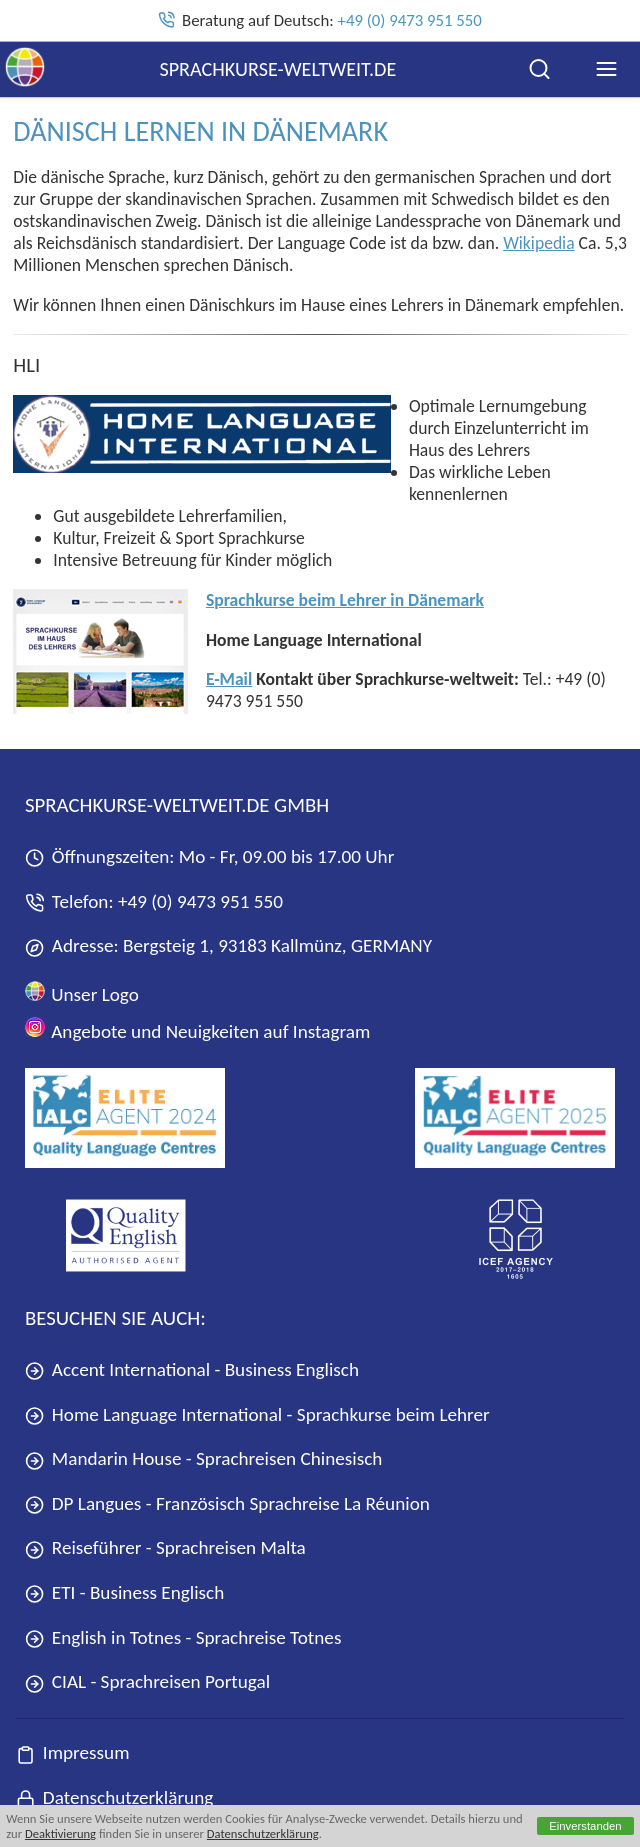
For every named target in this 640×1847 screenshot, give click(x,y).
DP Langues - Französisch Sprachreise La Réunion (227, 1503)
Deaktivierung (60, 1833)
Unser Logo (82, 993)
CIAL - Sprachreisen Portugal (147, 1681)
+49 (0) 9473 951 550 (410, 20)
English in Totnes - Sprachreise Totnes (183, 1637)
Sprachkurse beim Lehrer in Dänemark (345, 600)
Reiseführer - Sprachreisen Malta (165, 1547)
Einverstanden (585, 1826)
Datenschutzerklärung (263, 1833)
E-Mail (229, 679)
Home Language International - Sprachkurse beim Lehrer (257, 1414)
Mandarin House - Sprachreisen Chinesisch (203, 1458)
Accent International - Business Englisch (192, 1369)
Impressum (73, 1752)
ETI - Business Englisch (124, 1592)
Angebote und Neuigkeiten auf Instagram (197, 1029)
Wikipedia (538, 243)
